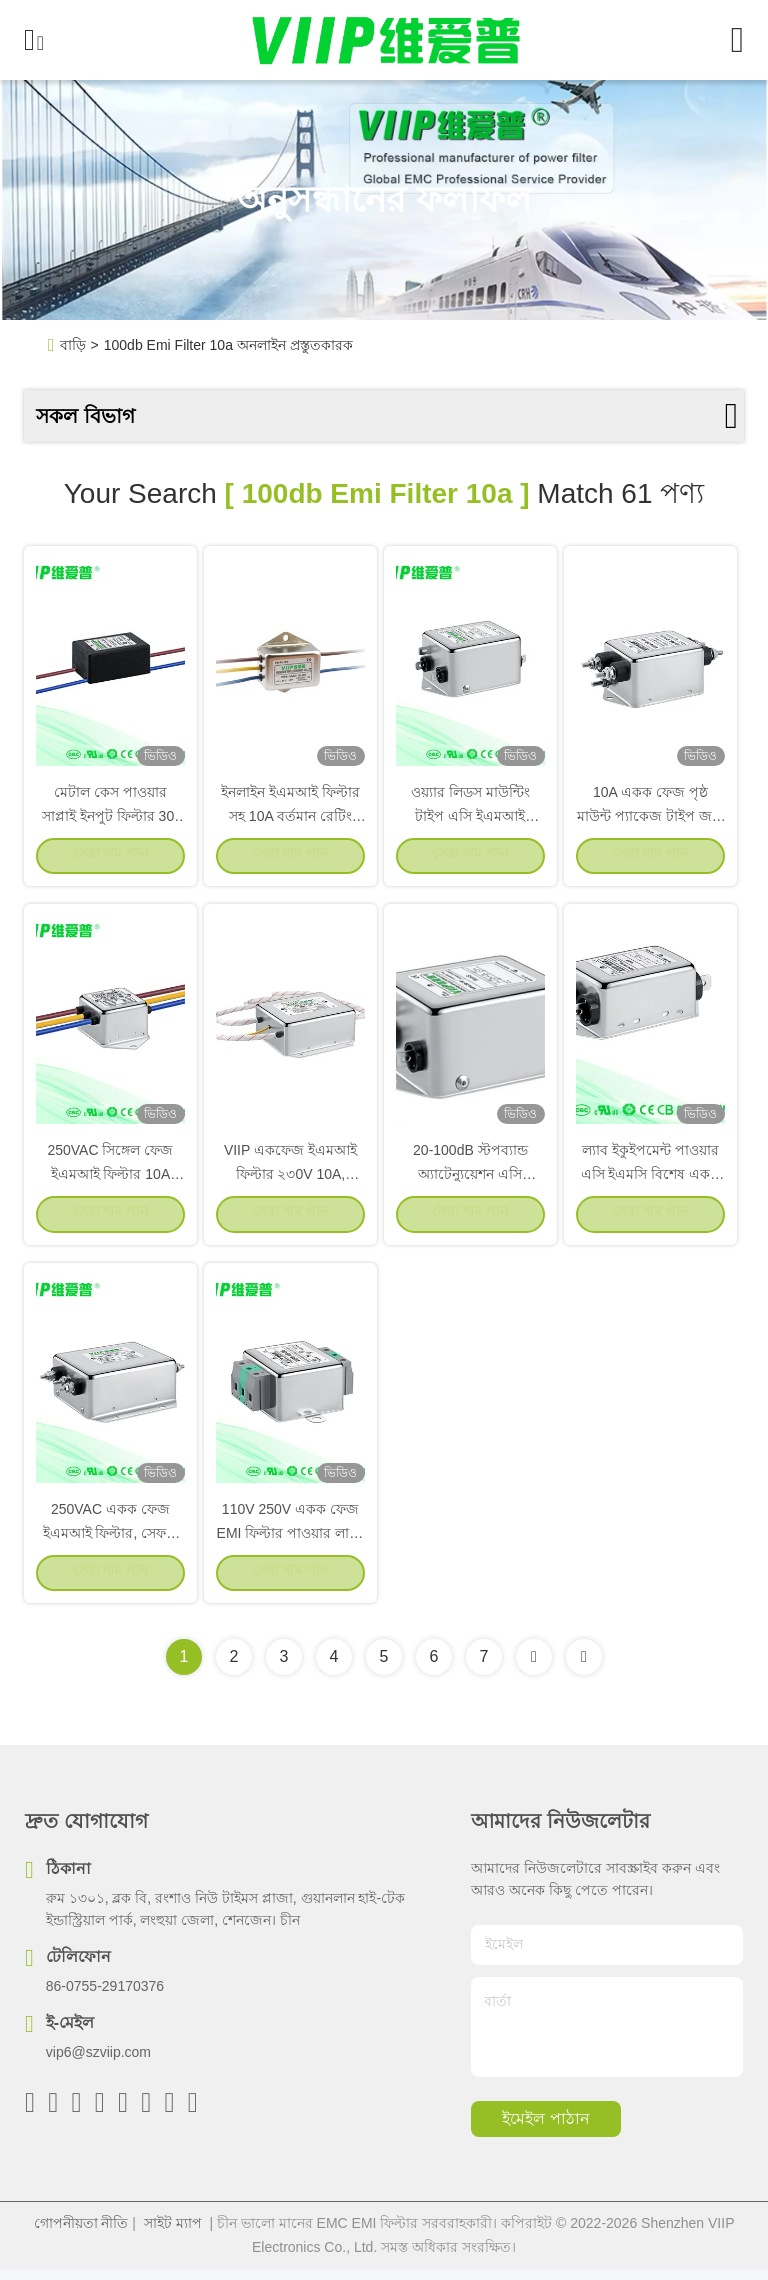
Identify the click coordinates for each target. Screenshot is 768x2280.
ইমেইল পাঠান (545, 2130)
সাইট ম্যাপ (173, 2234)
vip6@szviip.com (98, 2063)
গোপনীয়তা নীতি (81, 2234)
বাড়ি (73, 345)
